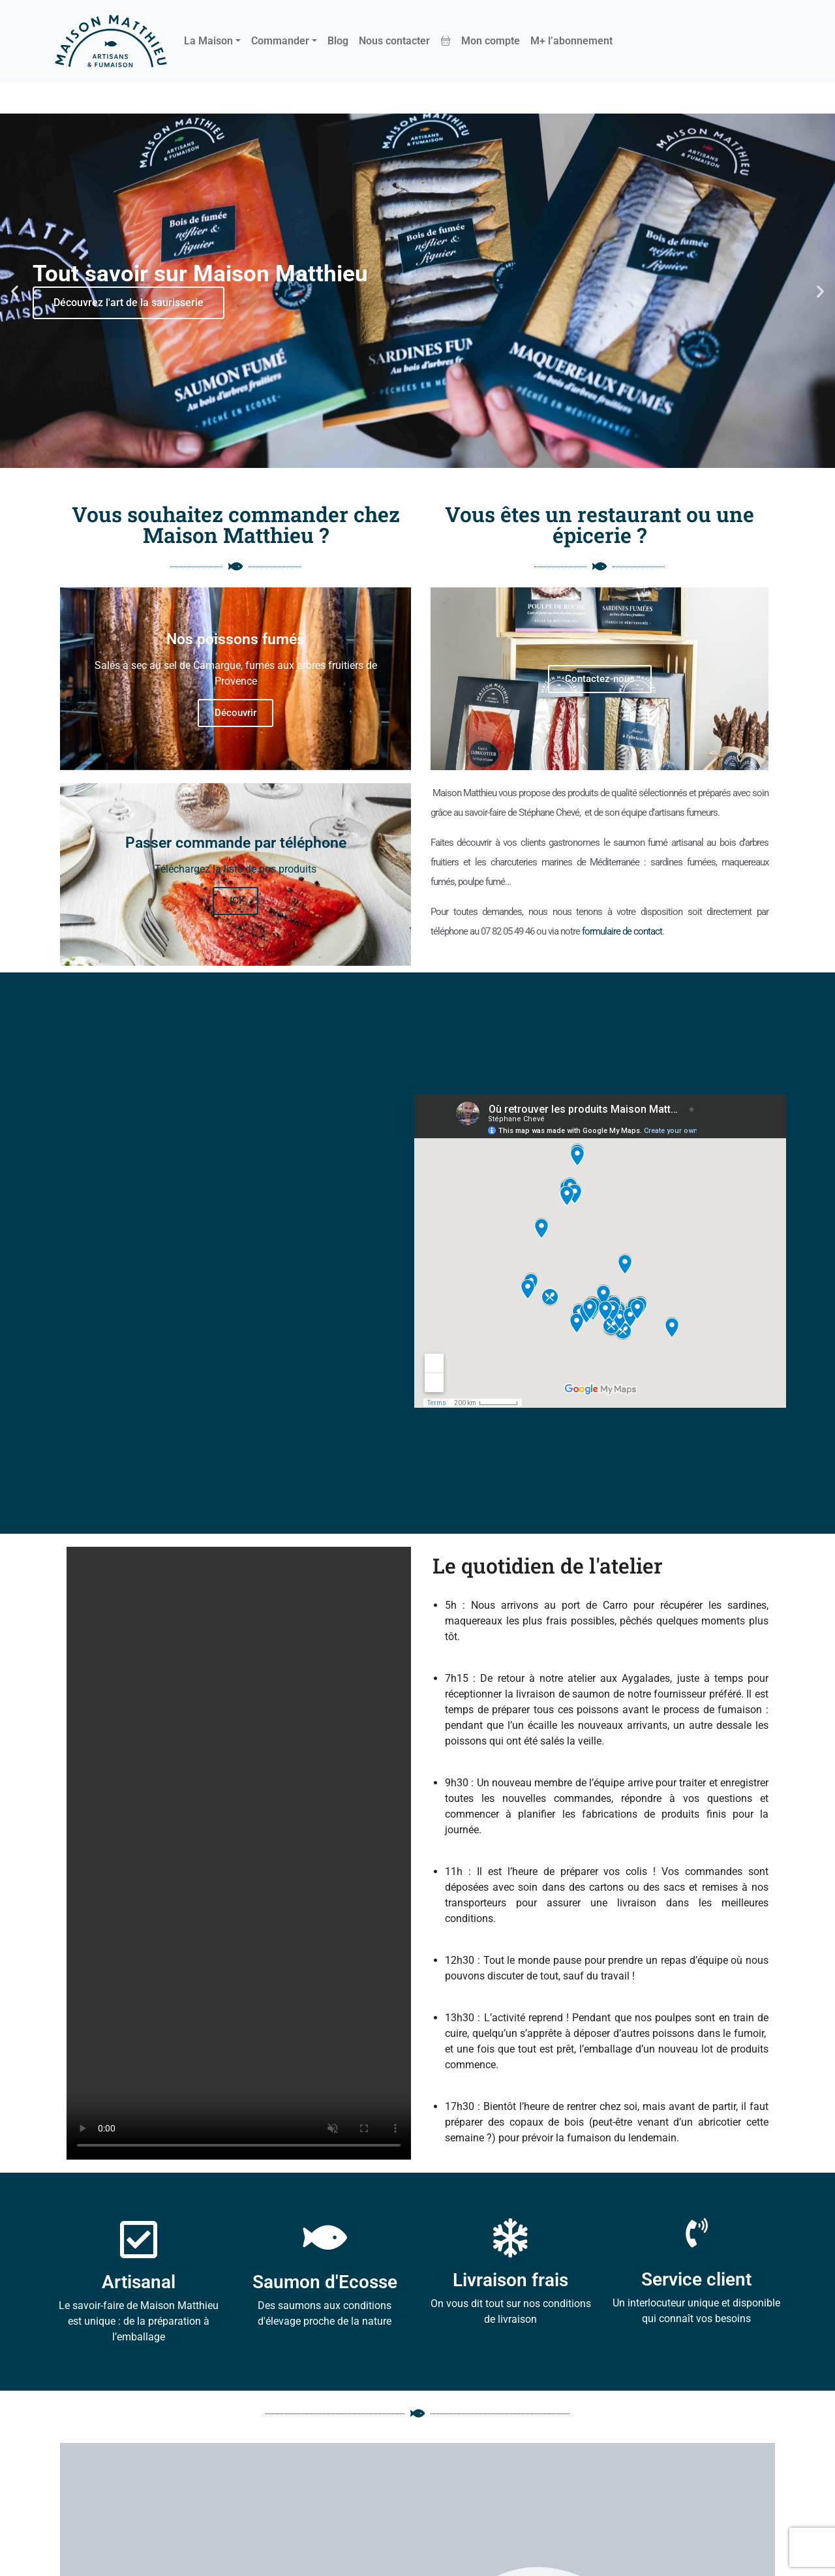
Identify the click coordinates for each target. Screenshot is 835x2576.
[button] (15, 291)
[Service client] (696, 2233)
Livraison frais (510, 2280)
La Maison (208, 41)
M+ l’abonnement (571, 41)
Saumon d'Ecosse (324, 2282)
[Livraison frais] (510, 2238)
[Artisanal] (138, 2239)
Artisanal (138, 2282)
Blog (337, 41)
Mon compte (490, 41)
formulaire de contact (622, 931)
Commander (280, 41)
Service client (696, 2279)
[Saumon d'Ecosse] (324, 2238)
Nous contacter (394, 41)
